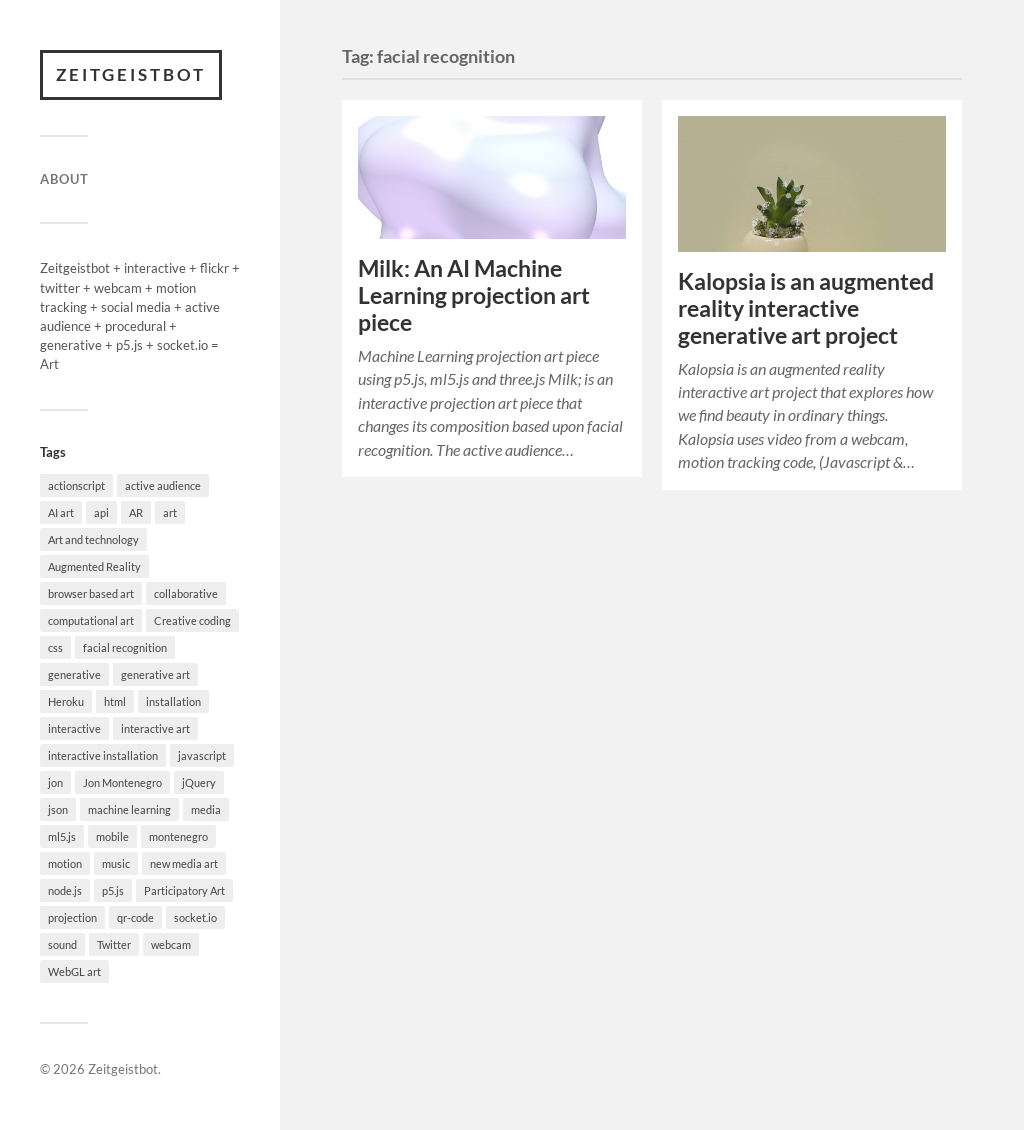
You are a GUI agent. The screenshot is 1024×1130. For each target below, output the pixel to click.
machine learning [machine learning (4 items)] (129, 809)
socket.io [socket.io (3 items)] (195, 917)
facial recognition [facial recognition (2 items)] (125, 647)
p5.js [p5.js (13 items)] (113, 890)
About (64, 179)
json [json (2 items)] (58, 809)
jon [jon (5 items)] (55, 782)
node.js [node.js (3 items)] (65, 890)
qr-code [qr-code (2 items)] (135, 917)
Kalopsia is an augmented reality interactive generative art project (806, 308)
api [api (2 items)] (101, 512)
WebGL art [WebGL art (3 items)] (74, 971)
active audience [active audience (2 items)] (163, 485)
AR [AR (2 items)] (136, 512)
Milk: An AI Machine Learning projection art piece (474, 295)
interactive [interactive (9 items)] (74, 728)
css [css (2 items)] (55, 647)
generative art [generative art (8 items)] (155, 674)
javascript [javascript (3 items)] (202, 755)
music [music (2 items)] (116, 863)
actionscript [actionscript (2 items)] (76, 485)
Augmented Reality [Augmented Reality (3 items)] (94, 566)
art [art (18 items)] (170, 512)
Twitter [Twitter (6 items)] (114, 944)
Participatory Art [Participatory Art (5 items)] (184, 890)
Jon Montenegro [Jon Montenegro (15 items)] (122, 782)
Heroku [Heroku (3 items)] (66, 701)
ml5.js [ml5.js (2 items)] (62, 836)
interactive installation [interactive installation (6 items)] (103, 755)
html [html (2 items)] (115, 701)
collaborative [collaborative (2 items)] (186, 593)
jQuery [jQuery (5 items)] (199, 782)
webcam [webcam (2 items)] (171, 944)
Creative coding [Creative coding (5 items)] (192, 620)
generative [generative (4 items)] (74, 674)
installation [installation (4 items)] (173, 701)
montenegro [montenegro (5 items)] (178, 836)
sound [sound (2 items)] (62, 944)
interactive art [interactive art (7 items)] (155, 728)
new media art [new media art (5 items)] (184, 863)
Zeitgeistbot (131, 74)
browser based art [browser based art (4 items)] (91, 593)
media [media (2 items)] (206, 809)
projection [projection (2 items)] (72, 917)
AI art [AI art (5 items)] (61, 512)
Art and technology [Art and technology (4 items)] (93, 539)
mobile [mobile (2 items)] (112, 836)
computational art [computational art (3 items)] (91, 620)
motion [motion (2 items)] (65, 863)
